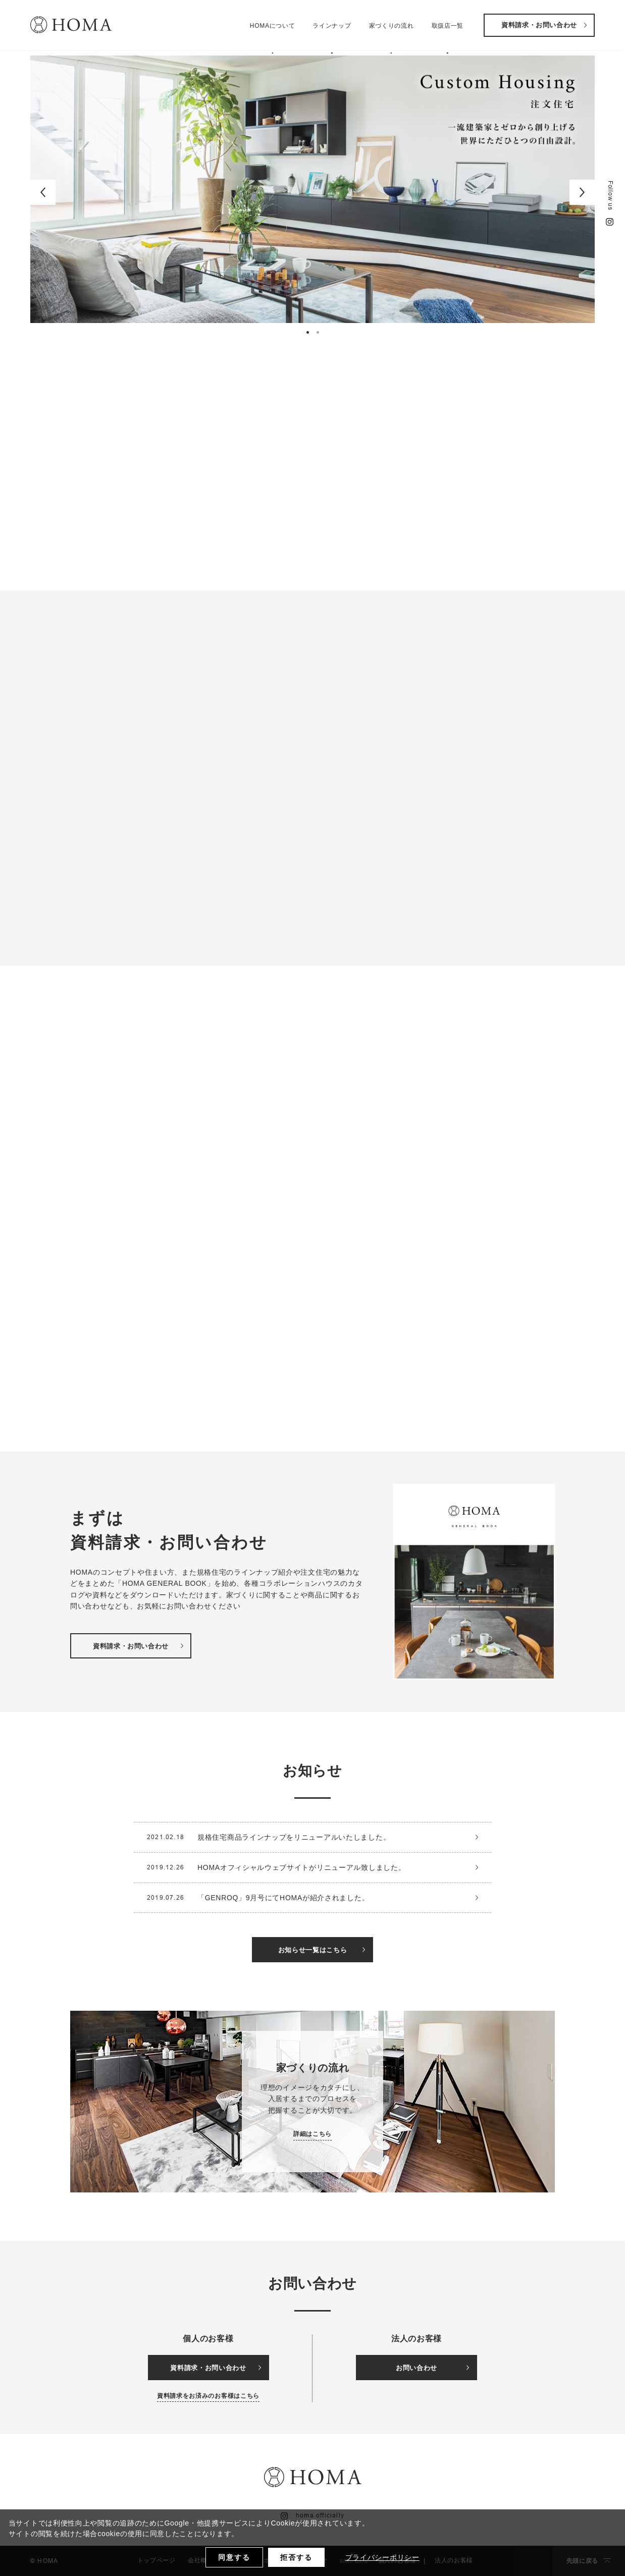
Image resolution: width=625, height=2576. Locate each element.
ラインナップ (331, 28)
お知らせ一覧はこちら (321, 1950)
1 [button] (308, 333)
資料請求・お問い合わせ (544, 27)
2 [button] (319, 333)
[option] (312, 189)
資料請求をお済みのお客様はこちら (208, 2395)
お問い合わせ (432, 2368)
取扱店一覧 (448, 28)
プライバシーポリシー (382, 2557)
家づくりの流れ (391, 28)
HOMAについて (272, 28)
